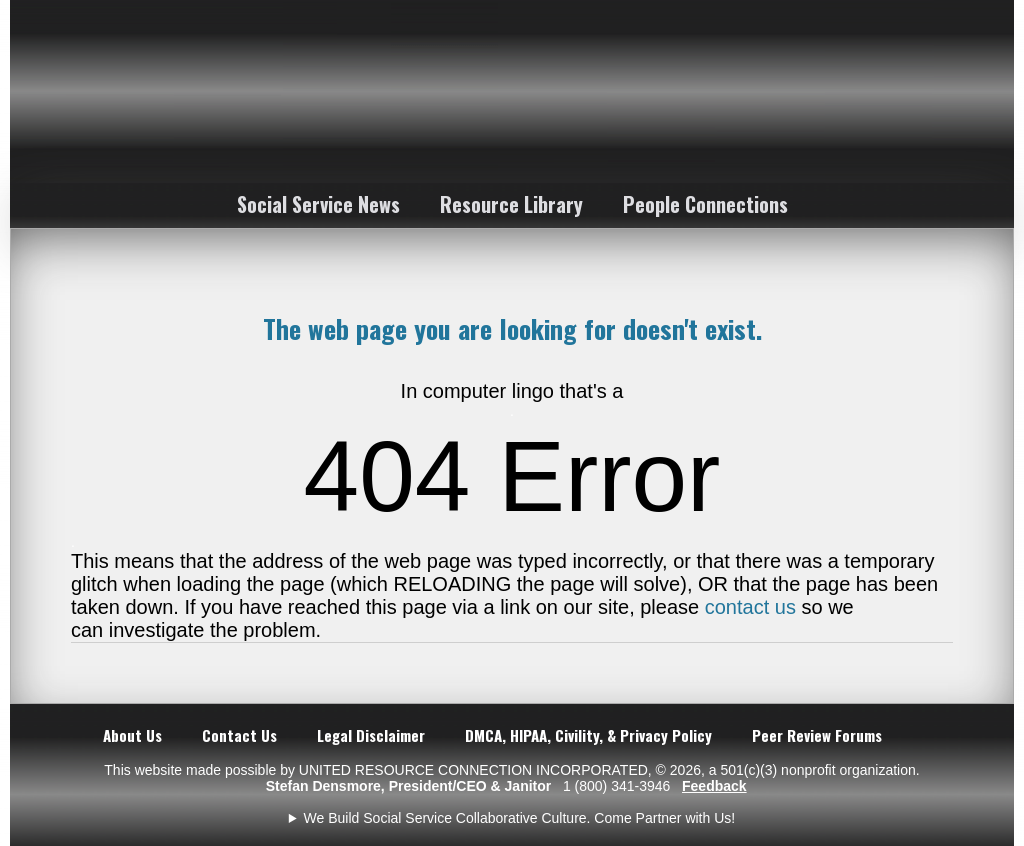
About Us (132, 735)
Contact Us (239, 735)
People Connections (705, 204)
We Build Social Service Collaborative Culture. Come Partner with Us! (520, 818)
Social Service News (318, 204)
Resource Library (511, 204)
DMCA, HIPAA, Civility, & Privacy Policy (588, 735)
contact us (750, 607)
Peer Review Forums (817, 735)
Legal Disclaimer (371, 735)
